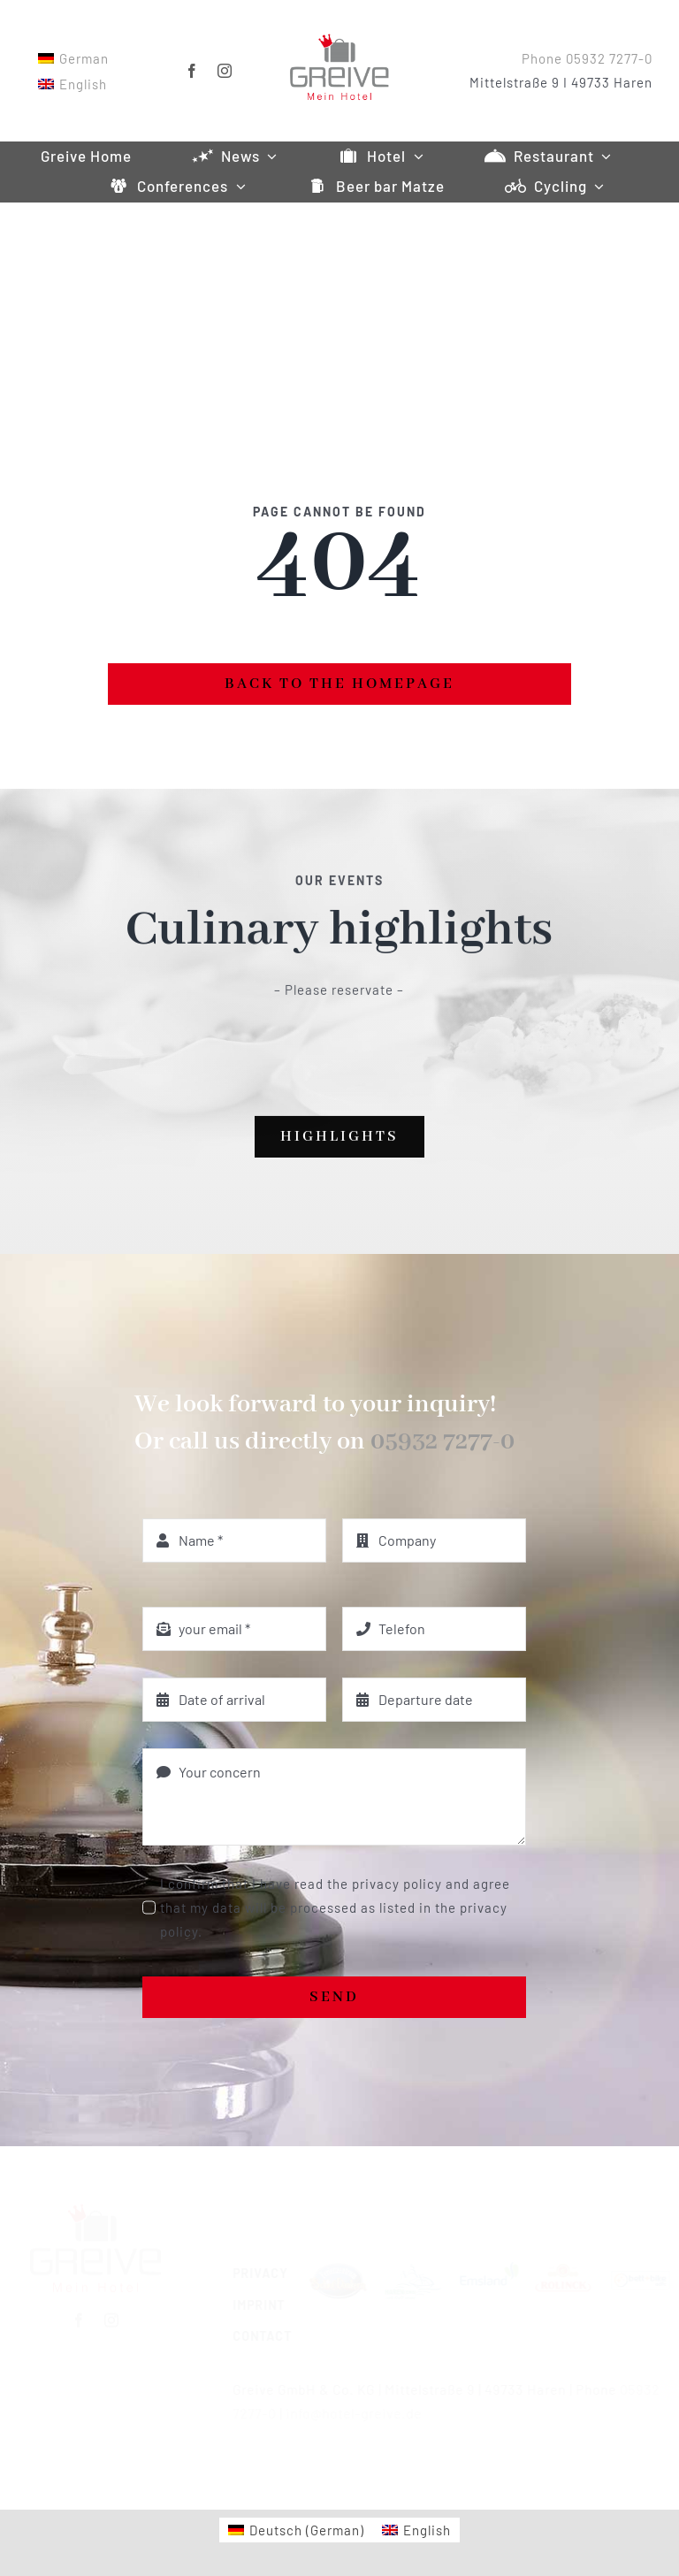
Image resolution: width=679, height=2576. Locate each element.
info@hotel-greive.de (346, 2413)
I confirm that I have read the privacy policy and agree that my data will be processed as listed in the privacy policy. (335, 1907)
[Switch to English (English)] (416, 2530)
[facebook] (190, 71)
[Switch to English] (70, 84)
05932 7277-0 (442, 1441)
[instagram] (223, 71)
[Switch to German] (71, 58)
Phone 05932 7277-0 (588, 58)
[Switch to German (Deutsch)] (296, 2530)
